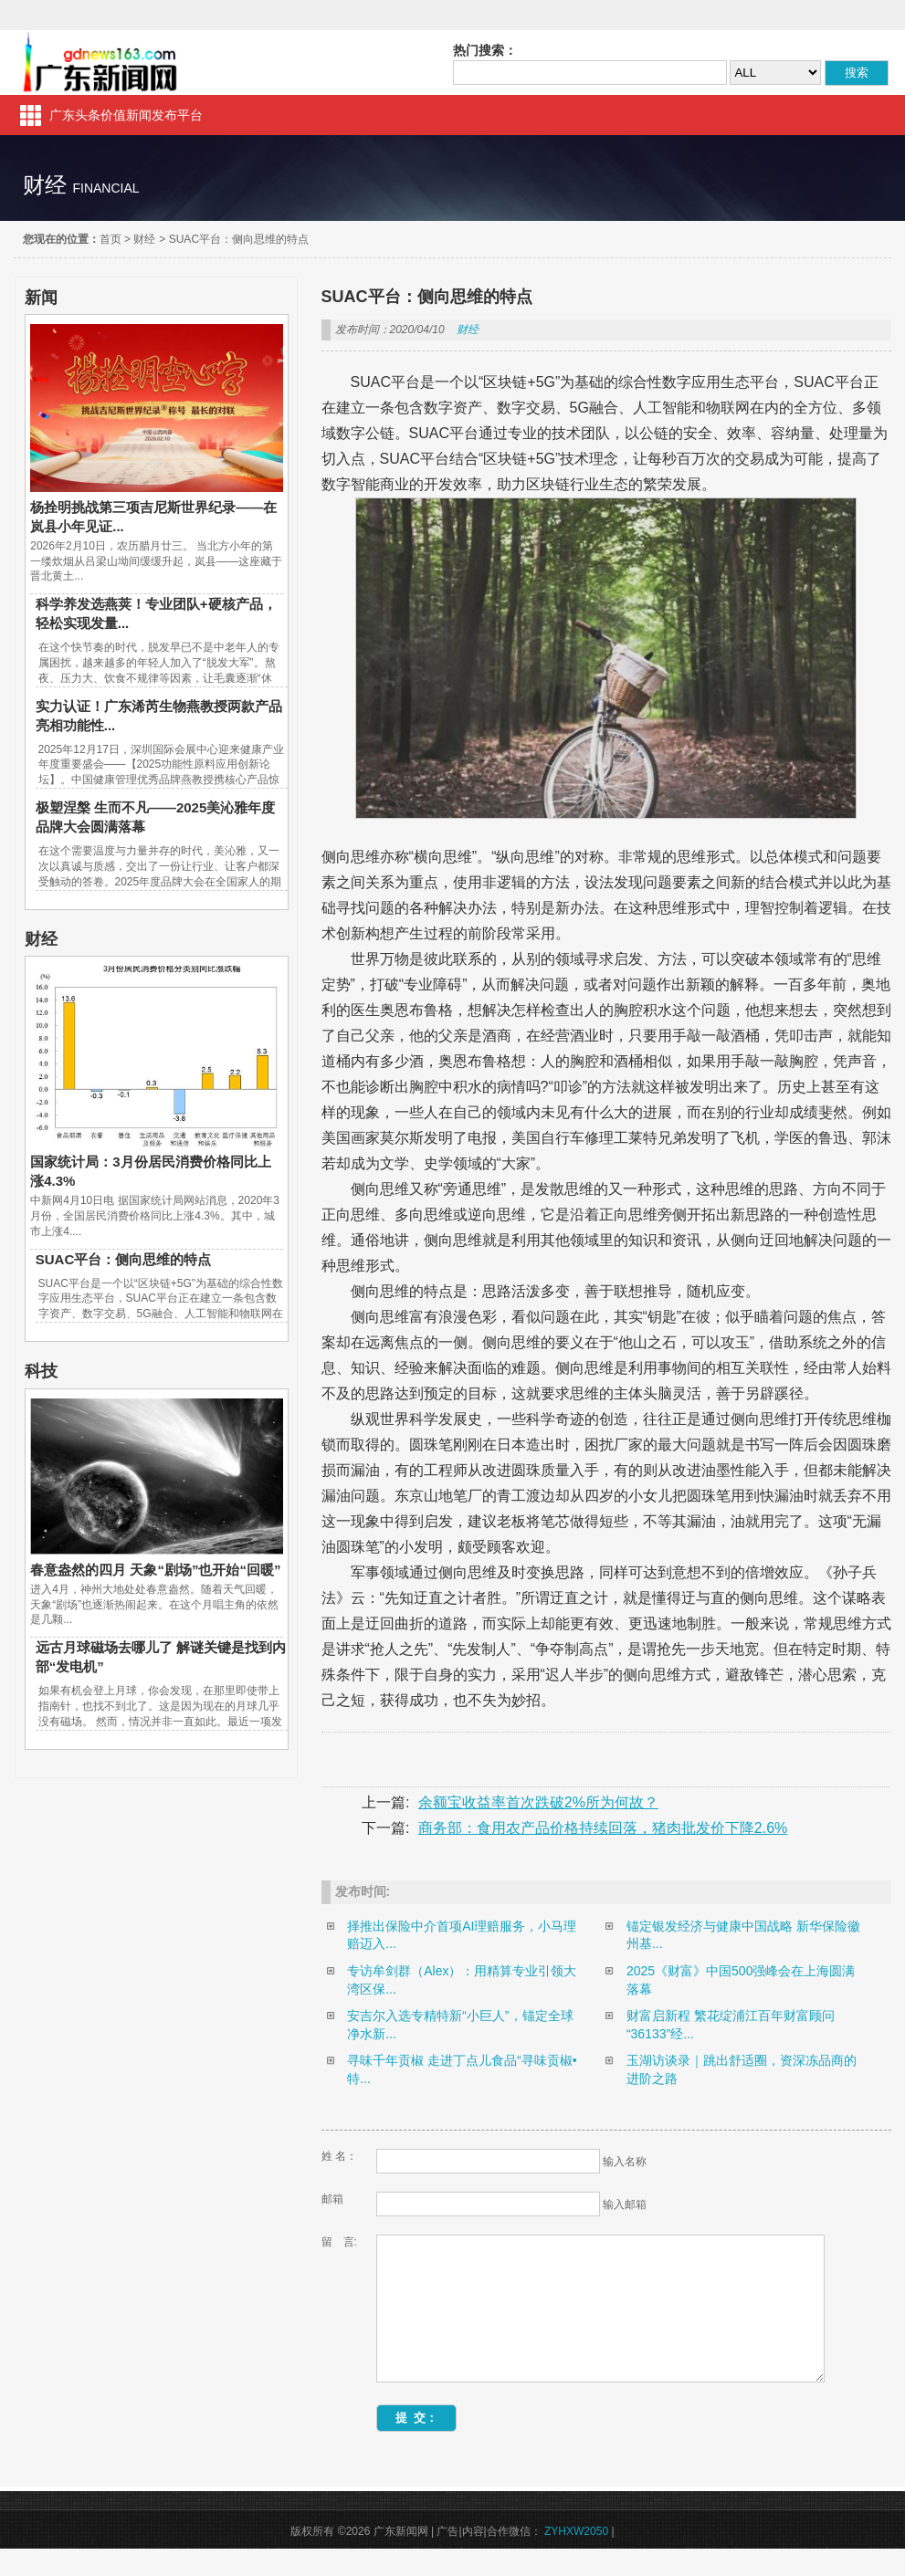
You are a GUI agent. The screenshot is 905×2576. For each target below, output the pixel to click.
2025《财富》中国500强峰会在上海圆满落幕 (741, 1979)
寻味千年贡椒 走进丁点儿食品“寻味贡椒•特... (461, 2069)
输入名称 (625, 2161)
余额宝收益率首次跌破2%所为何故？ (538, 1802)
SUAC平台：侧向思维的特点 (239, 239)
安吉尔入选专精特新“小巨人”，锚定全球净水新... (460, 2024)
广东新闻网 (101, 62)
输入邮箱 (625, 2204)
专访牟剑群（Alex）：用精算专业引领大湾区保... (461, 1979)
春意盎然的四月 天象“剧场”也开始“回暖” (155, 1569)
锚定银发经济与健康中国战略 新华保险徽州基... (743, 1935)
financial (105, 188)
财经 (144, 239)
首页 (110, 239)
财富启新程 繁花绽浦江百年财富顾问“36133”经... (730, 2024)
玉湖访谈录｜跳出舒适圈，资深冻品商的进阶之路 (741, 2069)
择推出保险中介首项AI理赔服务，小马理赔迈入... (461, 1935)
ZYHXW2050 (576, 2558)
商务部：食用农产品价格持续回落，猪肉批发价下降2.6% (602, 1828)
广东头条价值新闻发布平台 (126, 115)
